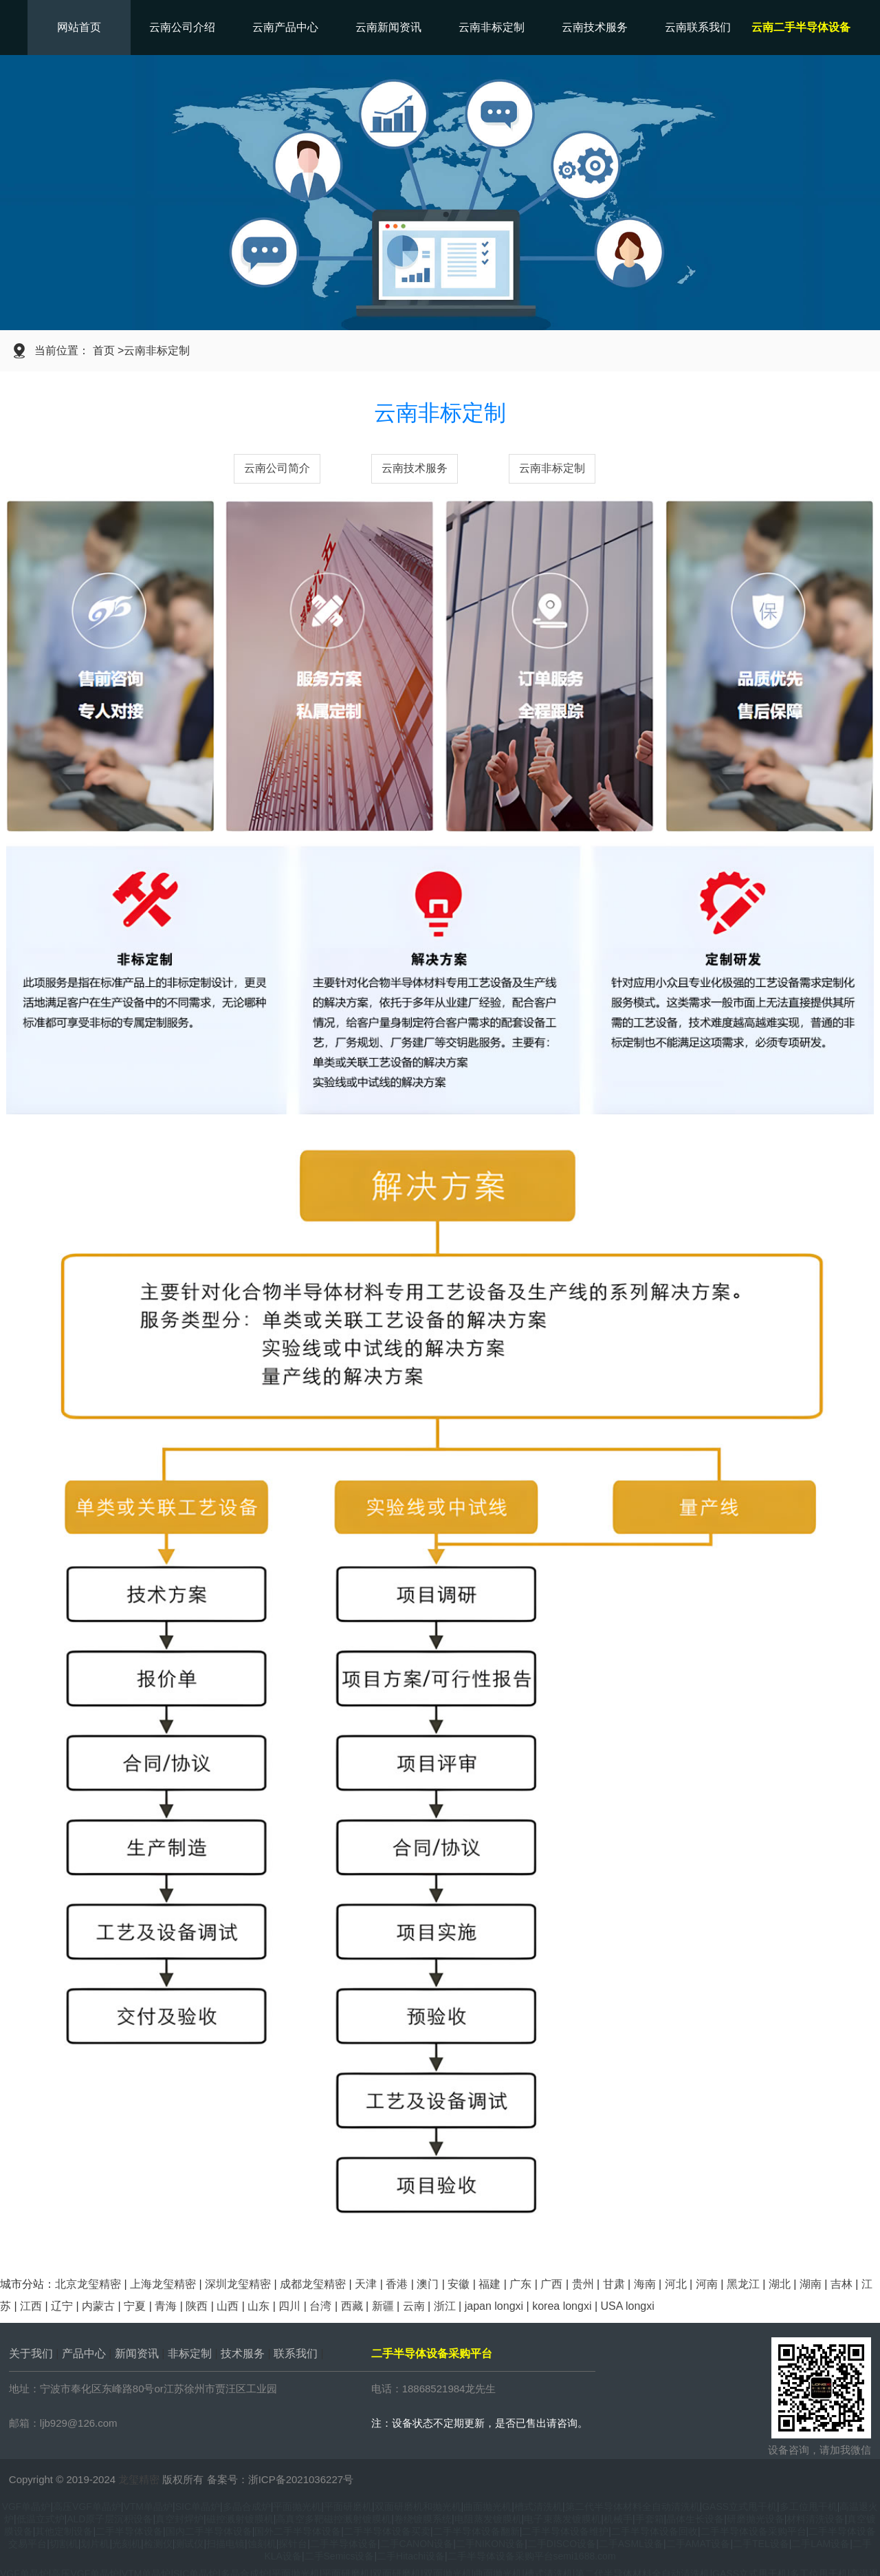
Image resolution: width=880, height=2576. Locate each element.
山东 (259, 2306)
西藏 (352, 2306)
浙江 (445, 2306)
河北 (676, 2284)
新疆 (383, 2306)
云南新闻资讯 (388, 27)
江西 (31, 2306)
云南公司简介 (277, 468)
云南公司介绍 (182, 27)
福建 (489, 2284)
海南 (645, 2284)
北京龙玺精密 (88, 2284)
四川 (289, 2306)
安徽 (459, 2284)
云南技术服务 (595, 27)
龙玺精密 (139, 2479)
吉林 (841, 2284)
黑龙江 (743, 2284)
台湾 (320, 2306)
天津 (366, 2284)
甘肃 (614, 2284)
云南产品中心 (285, 27)
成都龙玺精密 (313, 2284)
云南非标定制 (492, 27)
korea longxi (561, 2306)
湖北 (780, 2284)
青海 (166, 2306)
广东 (520, 2284)
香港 (397, 2284)
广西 (551, 2284)
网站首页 (79, 27)
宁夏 (135, 2306)
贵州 (583, 2284)
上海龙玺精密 (163, 2284)
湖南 (811, 2284)
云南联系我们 (698, 27)
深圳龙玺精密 (238, 2284)
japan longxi (494, 2306)
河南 (707, 2284)
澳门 (428, 2284)
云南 (414, 2306)
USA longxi (627, 2306)
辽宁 (62, 2306)
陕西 (197, 2306)
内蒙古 (98, 2306)
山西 (228, 2306)
